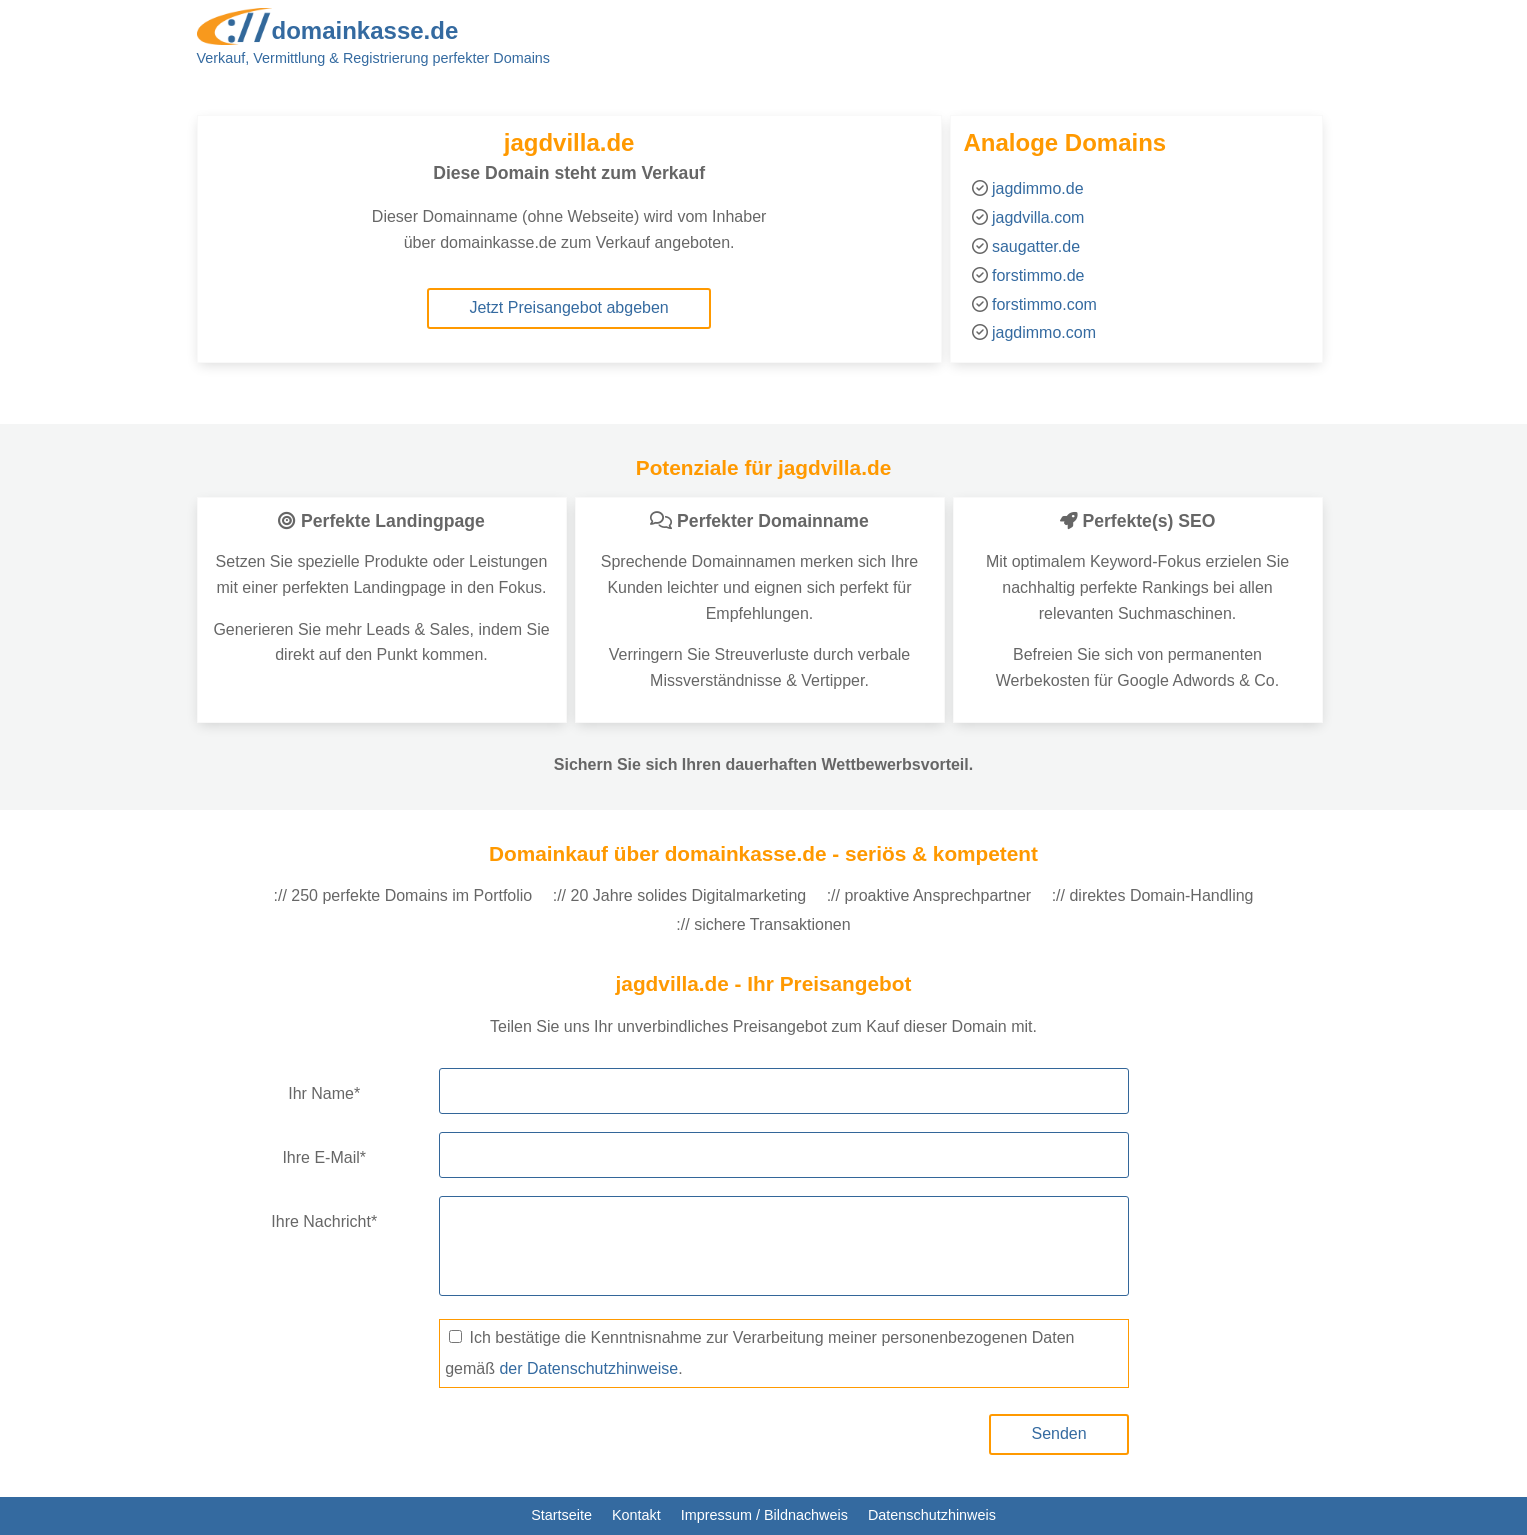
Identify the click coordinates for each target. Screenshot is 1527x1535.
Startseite (561, 1515)
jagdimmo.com (1044, 332)
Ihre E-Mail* (324, 1157)
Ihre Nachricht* (324, 1221)
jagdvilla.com (1038, 217)
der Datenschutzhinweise (588, 1368)
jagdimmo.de (1038, 188)
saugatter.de (1036, 246)
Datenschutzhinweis (932, 1515)
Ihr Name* (324, 1093)
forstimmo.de (1038, 275)
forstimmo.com (1044, 304)
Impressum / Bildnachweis (764, 1515)
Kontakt (636, 1515)
